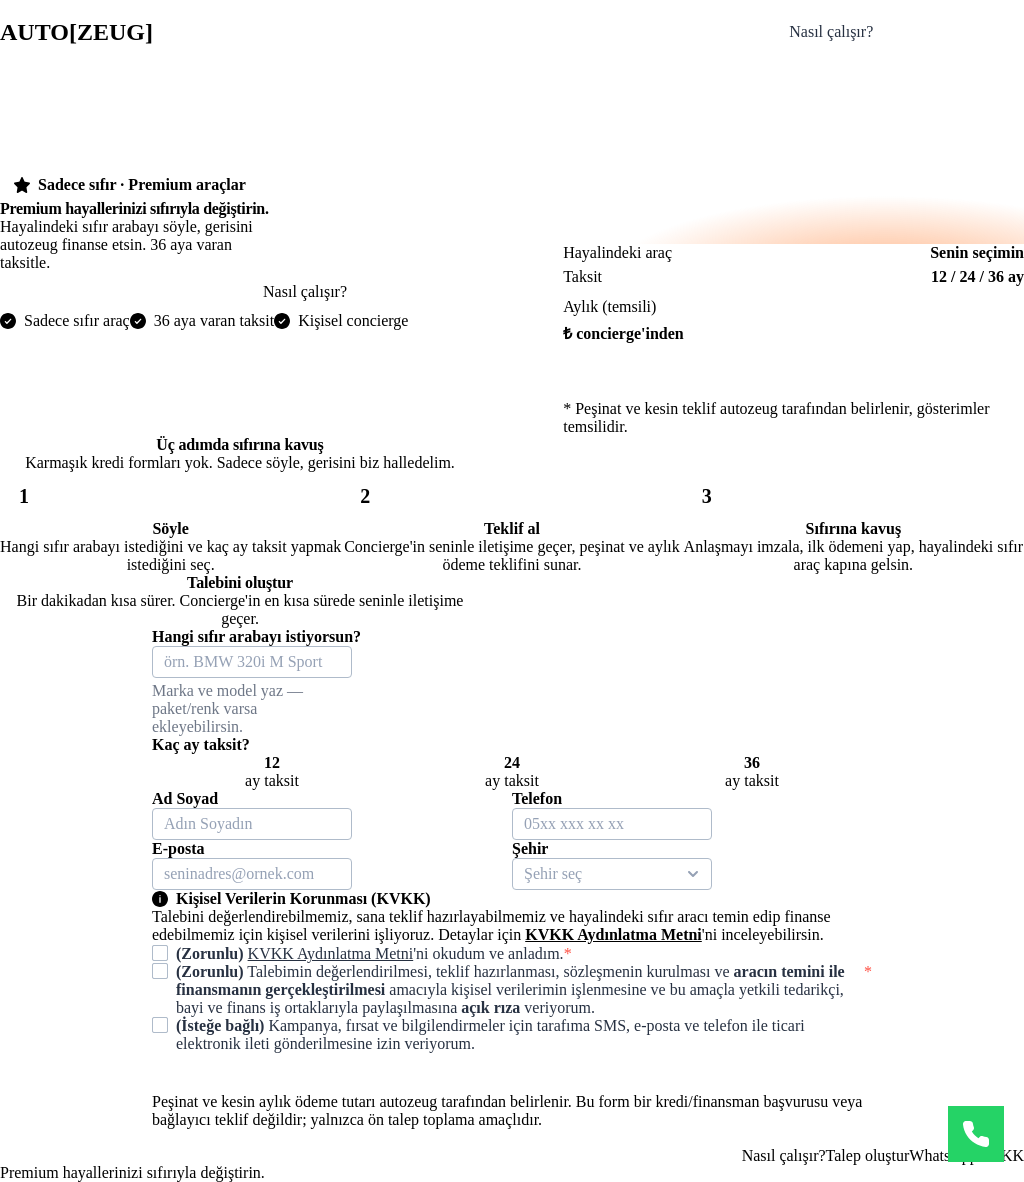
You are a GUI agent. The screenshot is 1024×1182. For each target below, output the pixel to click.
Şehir (530, 848)
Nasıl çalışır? (831, 31)
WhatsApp (943, 1155)
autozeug (76, 32)
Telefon (537, 798)
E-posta (178, 848)
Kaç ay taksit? (201, 744)
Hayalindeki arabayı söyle (131, 291)
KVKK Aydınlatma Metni (613, 934)
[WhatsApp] (976, 1134)
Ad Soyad (185, 798)
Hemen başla (793, 379)
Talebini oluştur (957, 31)
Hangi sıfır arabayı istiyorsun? (256, 636)
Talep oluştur (868, 1155)
